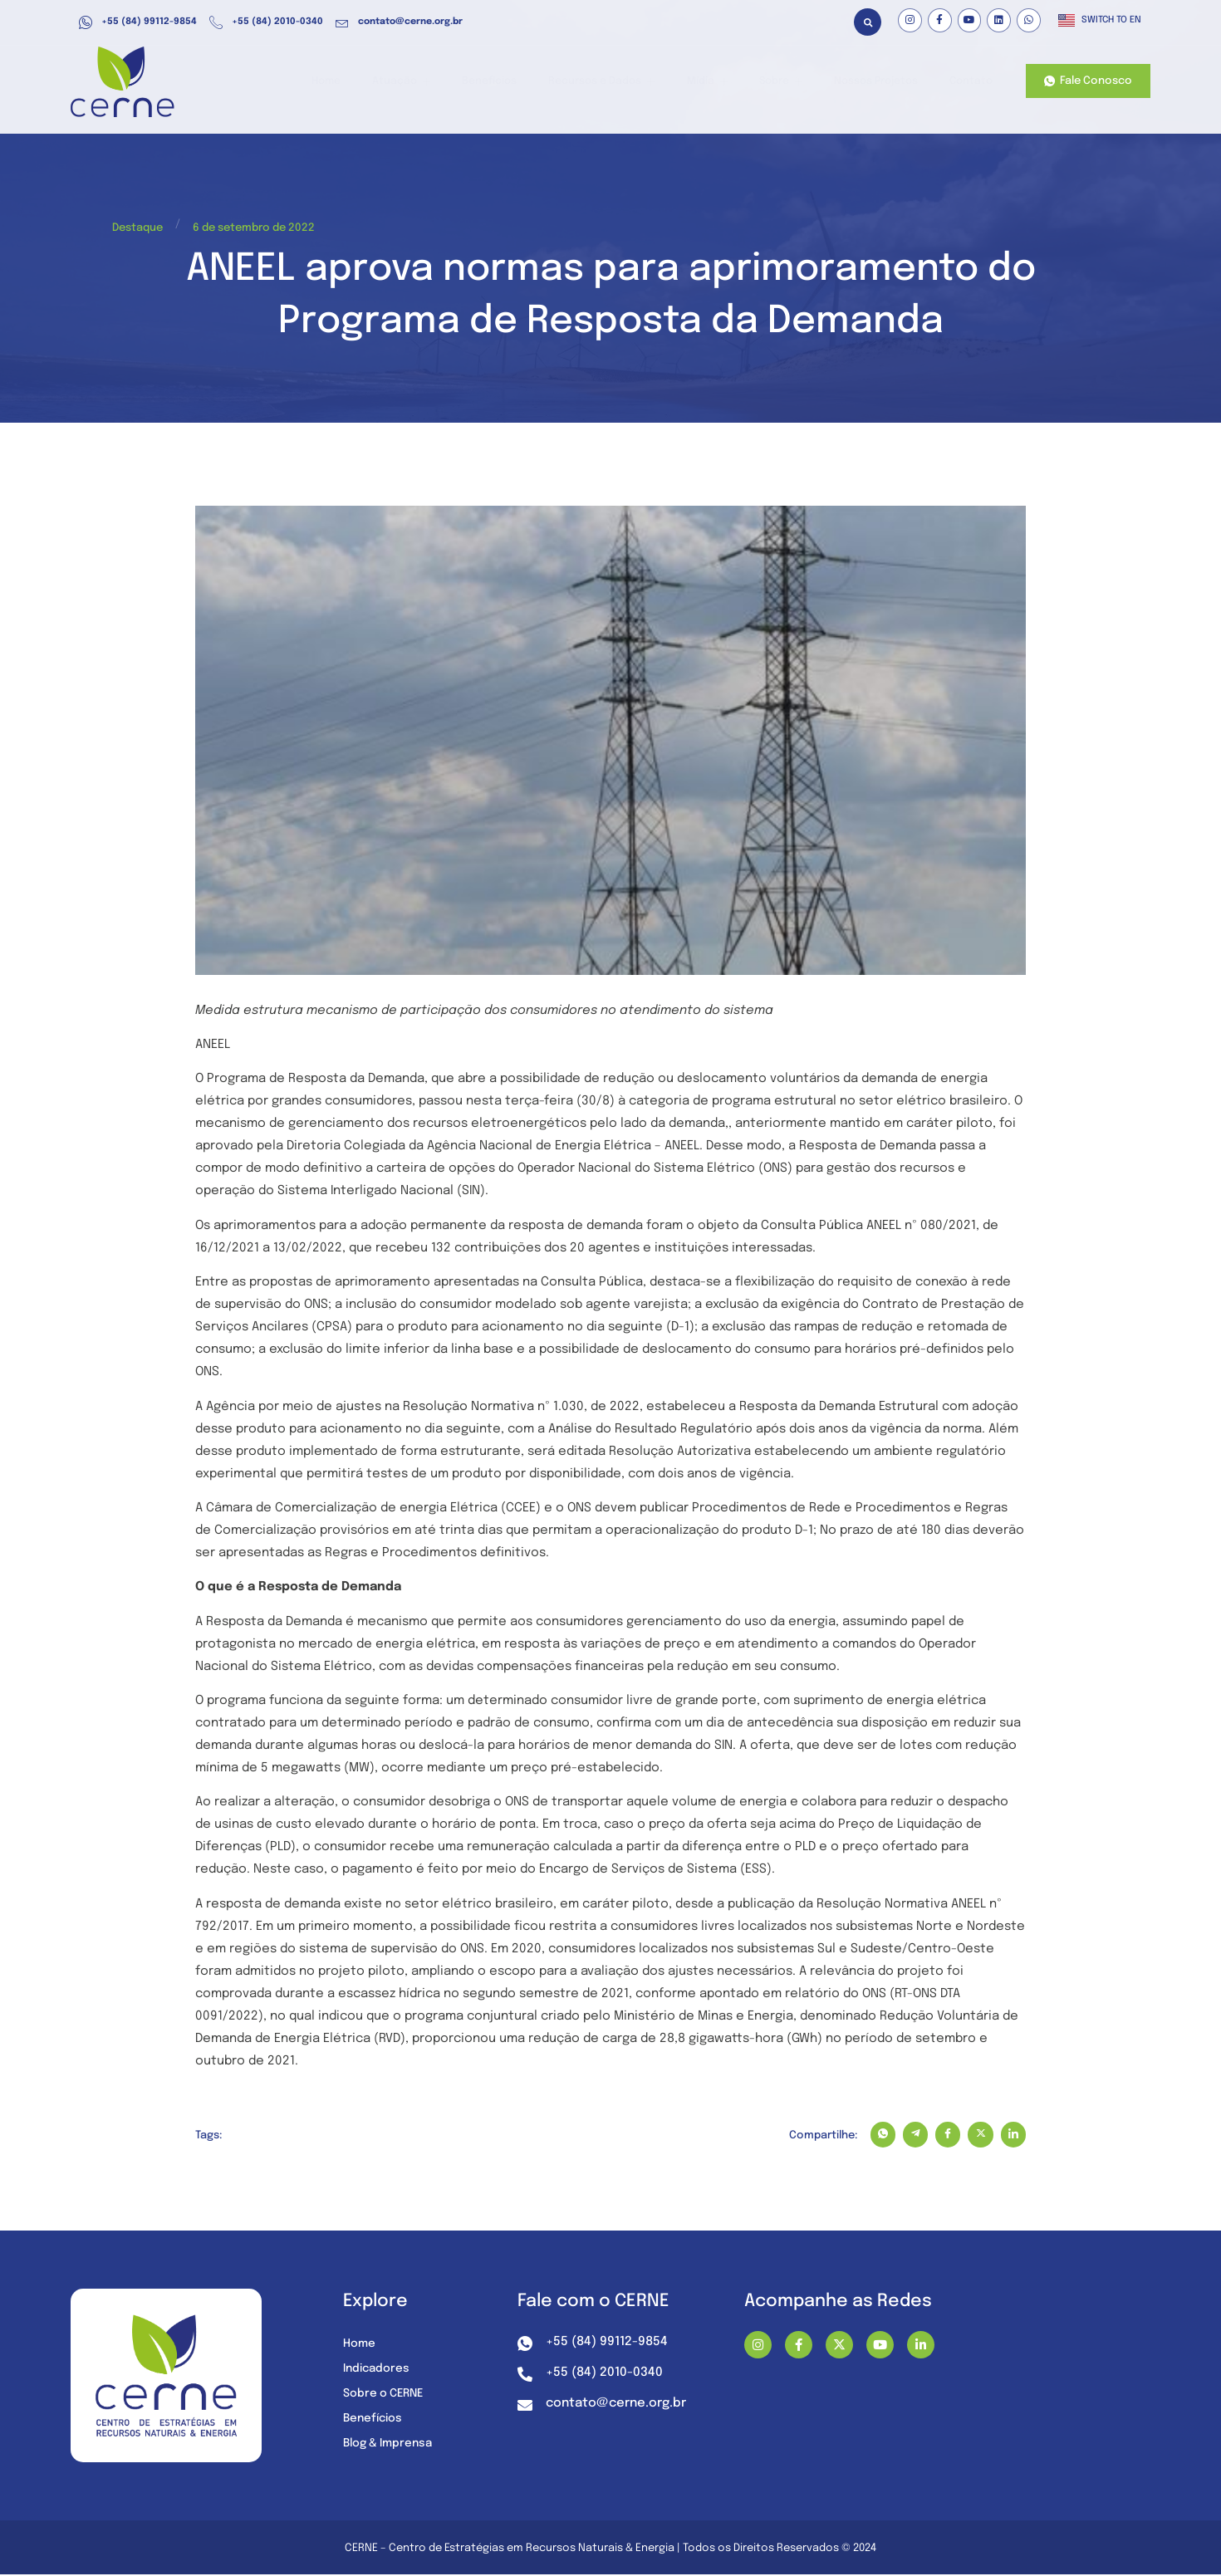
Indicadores (378, 2371)
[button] (867, 22)
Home (360, 81)
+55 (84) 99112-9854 (138, 22)
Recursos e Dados (620, 81)
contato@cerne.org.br (399, 22)
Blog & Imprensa (391, 2445)
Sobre (786, 81)
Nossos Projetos (878, 81)
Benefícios (513, 81)
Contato (970, 81)
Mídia (719, 81)
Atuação (430, 81)
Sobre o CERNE (385, 2396)
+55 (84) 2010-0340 (266, 22)
